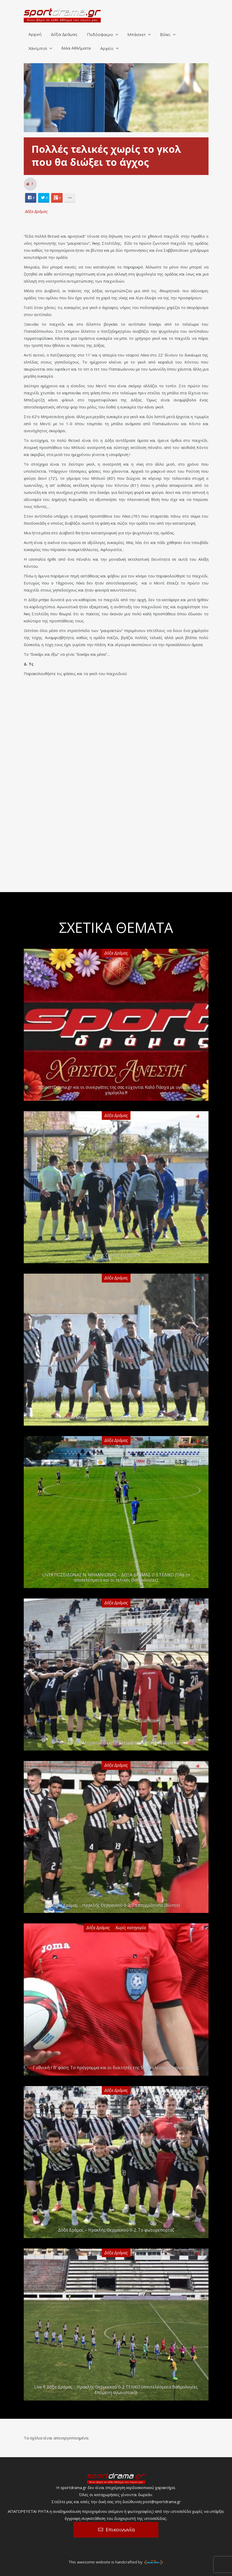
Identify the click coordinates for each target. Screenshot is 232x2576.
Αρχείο (107, 49)
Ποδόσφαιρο (100, 35)
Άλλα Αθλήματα (76, 48)
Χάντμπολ (37, 49)
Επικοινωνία (120, 2529)
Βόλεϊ (165, 35)
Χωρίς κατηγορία (130, 1927)
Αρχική (34, 35)
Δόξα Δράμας (64, 35)
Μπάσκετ (136, 35)
